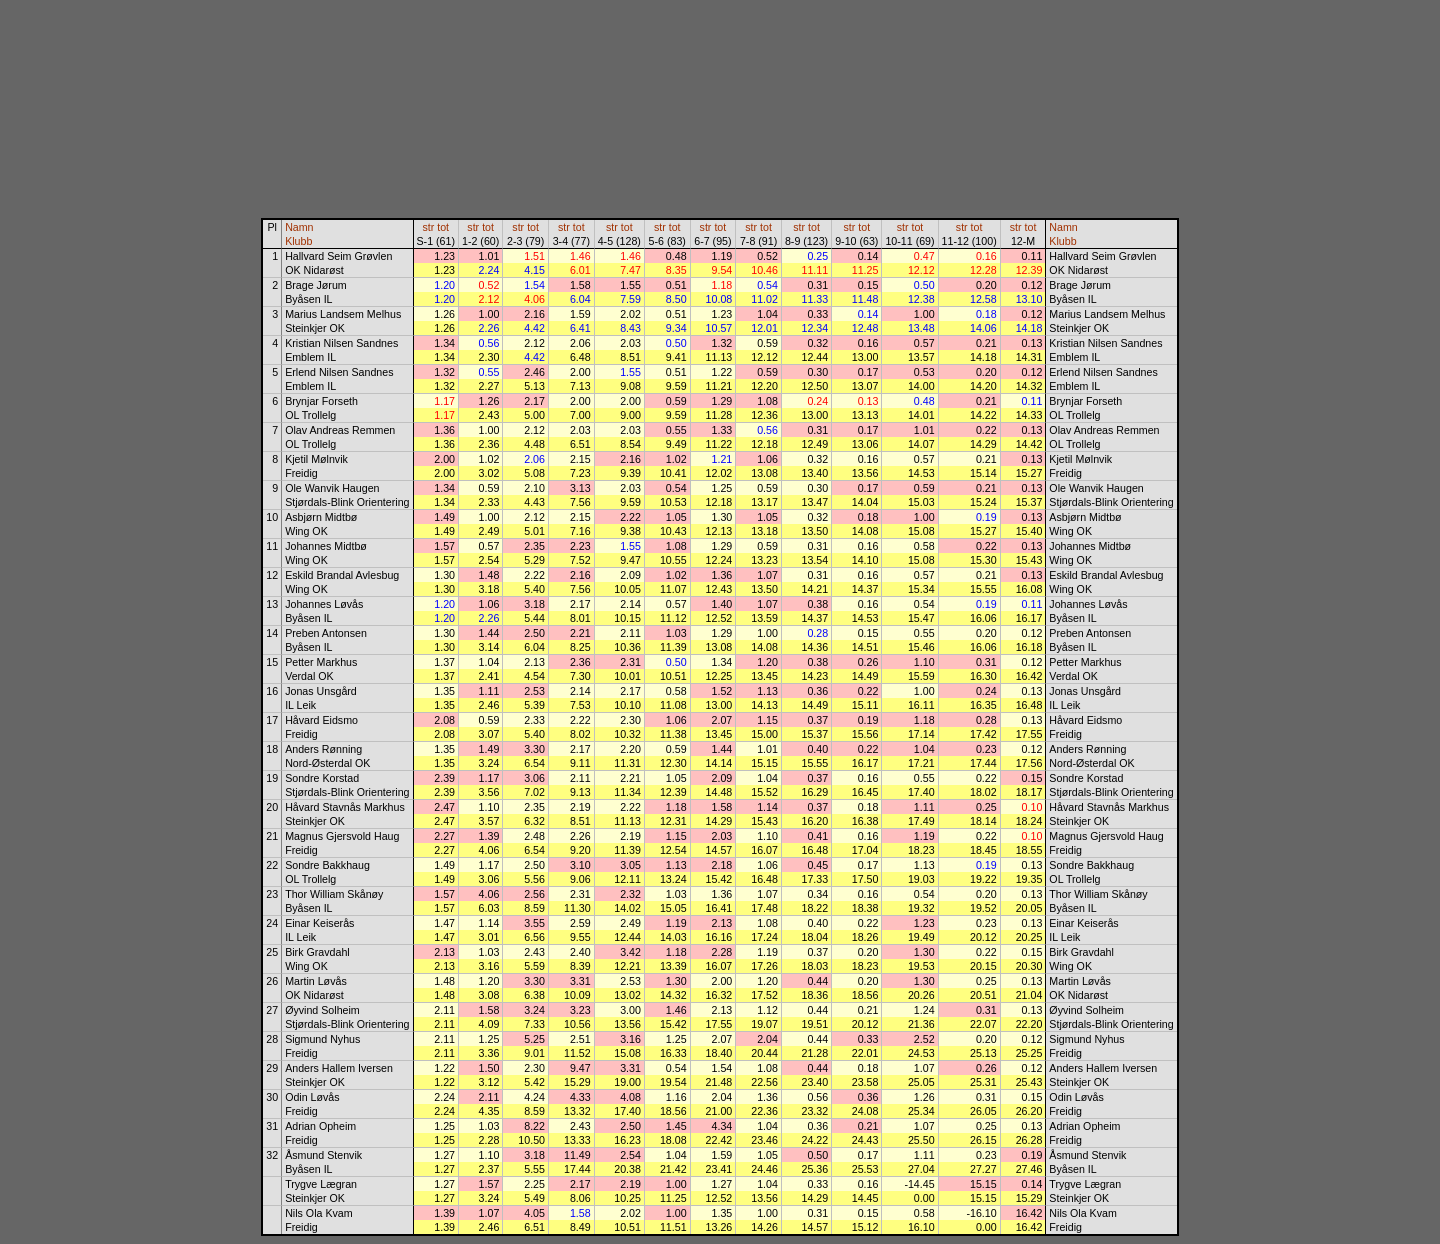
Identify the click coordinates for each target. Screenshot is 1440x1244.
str (428, 227)
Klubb (298, 241)
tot (443, 227)
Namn (299, 227)
